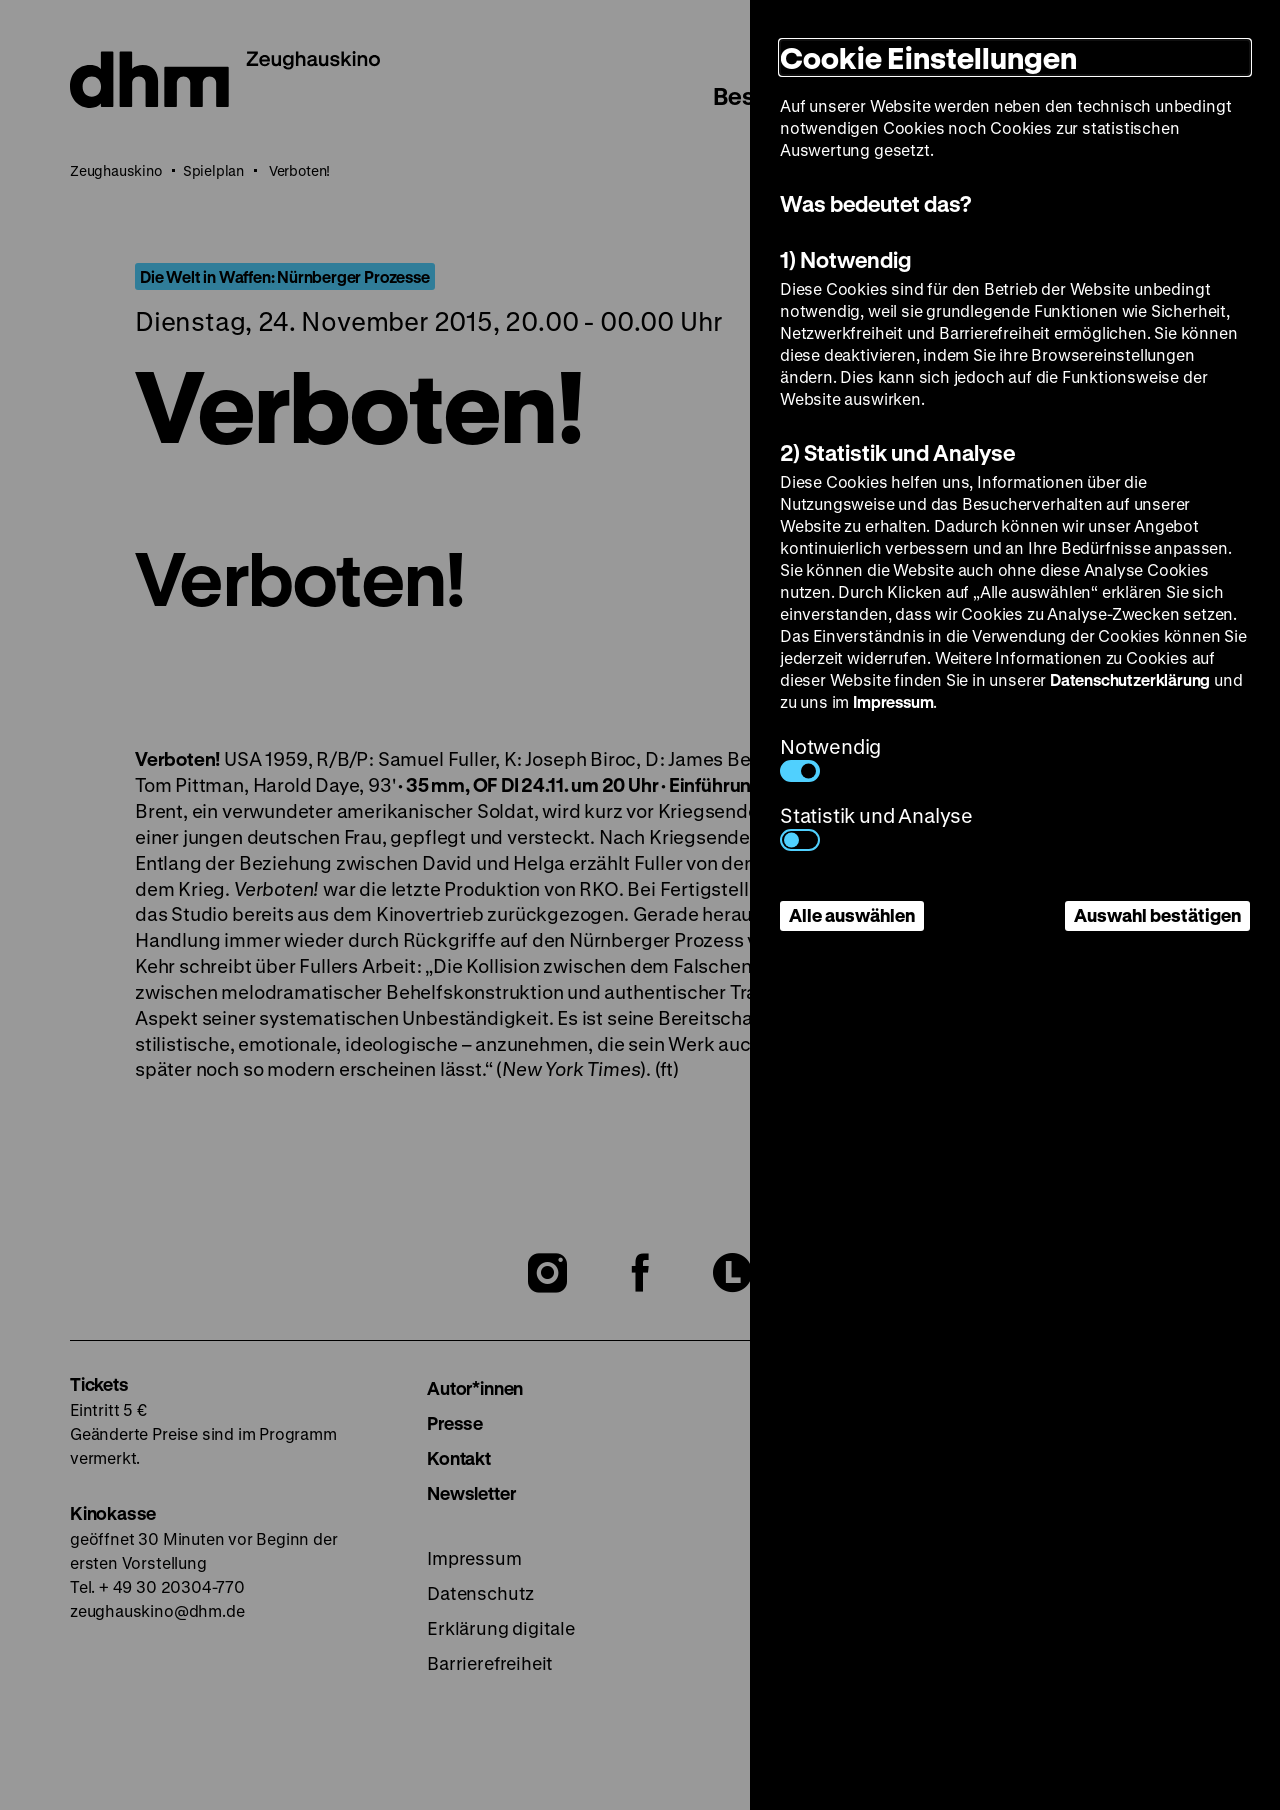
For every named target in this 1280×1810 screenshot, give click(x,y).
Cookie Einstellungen (928, 57)
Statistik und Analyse (876, 826)
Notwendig (830, 757)
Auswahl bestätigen (1157, 915)
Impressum (893, 701)
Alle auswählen (852, 915)
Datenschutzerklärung (1130, 679)
